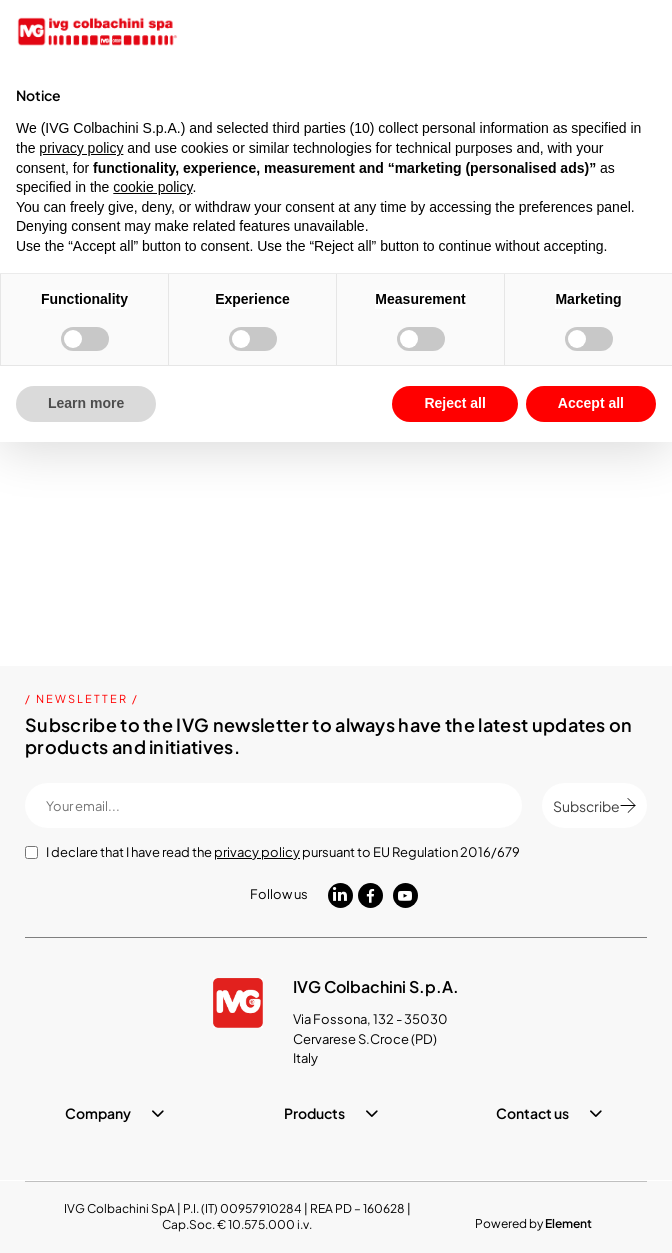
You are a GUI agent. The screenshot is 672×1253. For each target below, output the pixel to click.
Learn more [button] (86, 403)
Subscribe (594, 806)
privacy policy (257, 852)
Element (568, 1223)
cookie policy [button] (152, 187)
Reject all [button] (454, 403)
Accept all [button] (591, 403)
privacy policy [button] (81, 148)
